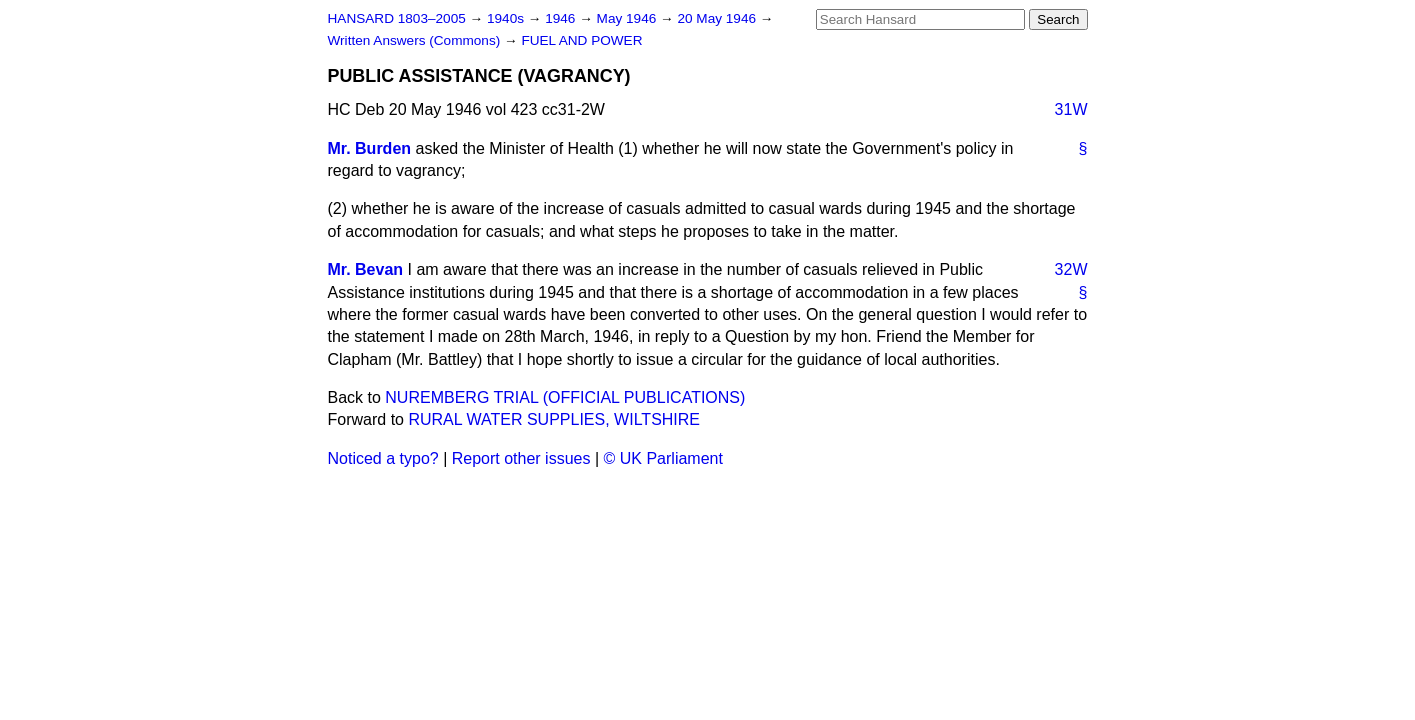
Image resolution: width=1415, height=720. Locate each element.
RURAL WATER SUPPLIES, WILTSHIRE (554, 419)
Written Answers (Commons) (416, 40)
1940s (507, 18)
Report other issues (521, 458)
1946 (562, 18)
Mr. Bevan (366, 269)
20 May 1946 (718, 18)
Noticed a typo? (383, 458)
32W (1071, 269)
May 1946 (628, 18)
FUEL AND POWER (581, 40)
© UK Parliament (663, 458)
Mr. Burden (370, 148)
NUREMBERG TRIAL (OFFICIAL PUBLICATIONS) (565, 397)
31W (1071, 109)
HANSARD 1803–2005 (397, 18)
